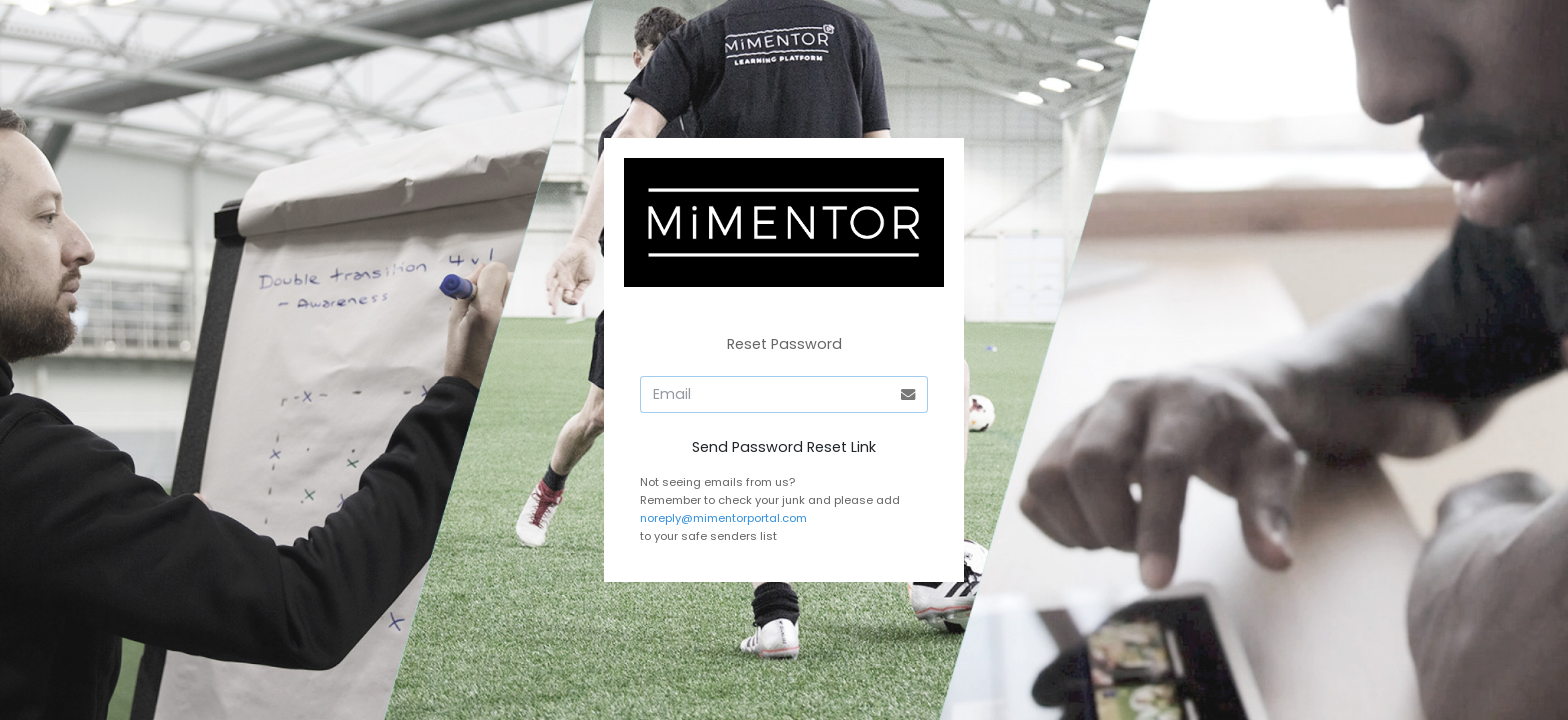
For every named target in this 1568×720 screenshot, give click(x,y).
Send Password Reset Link (784, 447)
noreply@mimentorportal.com (723, 518)
